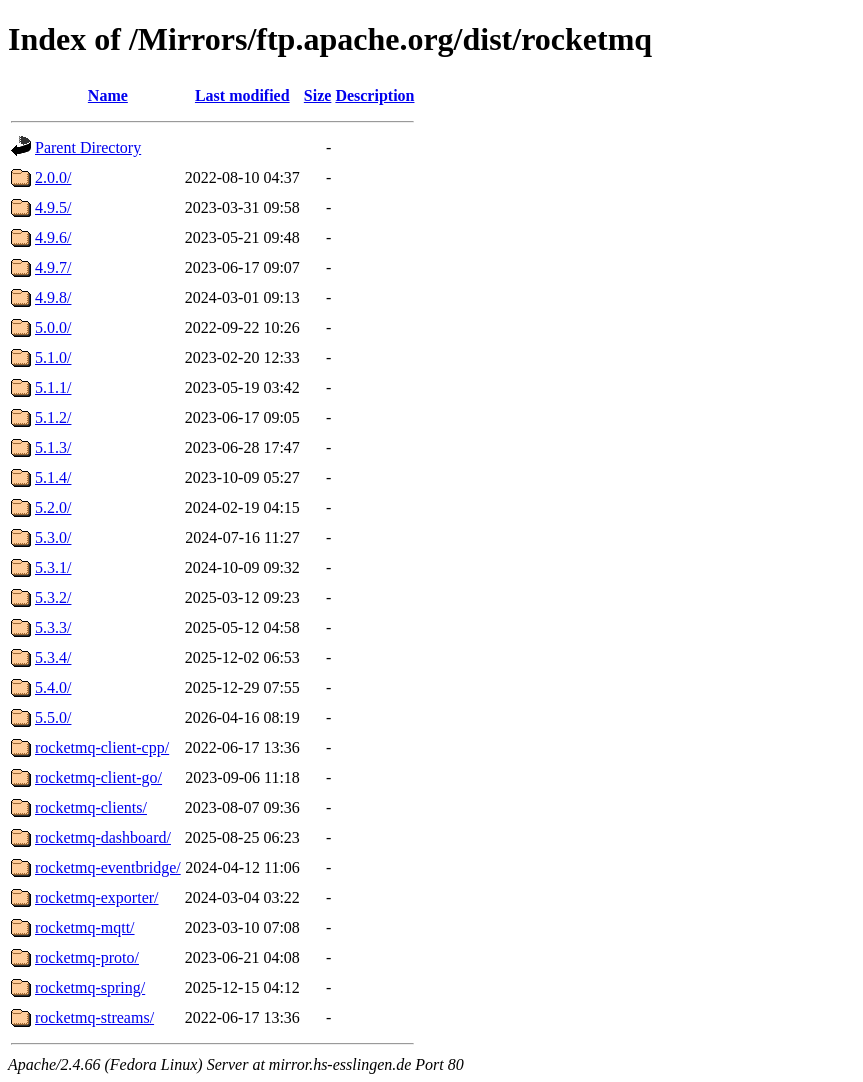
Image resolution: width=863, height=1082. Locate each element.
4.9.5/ (53, 207)
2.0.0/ (53, 177)
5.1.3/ (53, 447)
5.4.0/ (53, 687)
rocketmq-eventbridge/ (108, 867)
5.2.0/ (53, 507)
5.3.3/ (53, 627)
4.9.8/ (53, 297)
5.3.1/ (53, 567)
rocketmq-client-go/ (98, 777)
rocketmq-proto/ (87, 957)
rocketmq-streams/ (94, 1017)
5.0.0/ (53, 327)
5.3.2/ (53, 597)
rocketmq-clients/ (91, 807)
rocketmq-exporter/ (97, 897)
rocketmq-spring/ (90, 987)
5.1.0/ (53, 357)
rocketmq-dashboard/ (103, 837)
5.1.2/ (53, 417)
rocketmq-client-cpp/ (102, 747)
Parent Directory (88, 147)
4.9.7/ (53, 267)
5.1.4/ (53, 477)
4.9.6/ (53, 237)
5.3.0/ (53, 537)
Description (374, 95)
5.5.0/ (53, 717)
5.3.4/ (53, 657)
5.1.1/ (53, 387)
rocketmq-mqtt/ (85, 927)
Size (318, 95)
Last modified (242, 95)
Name (108, 95)
